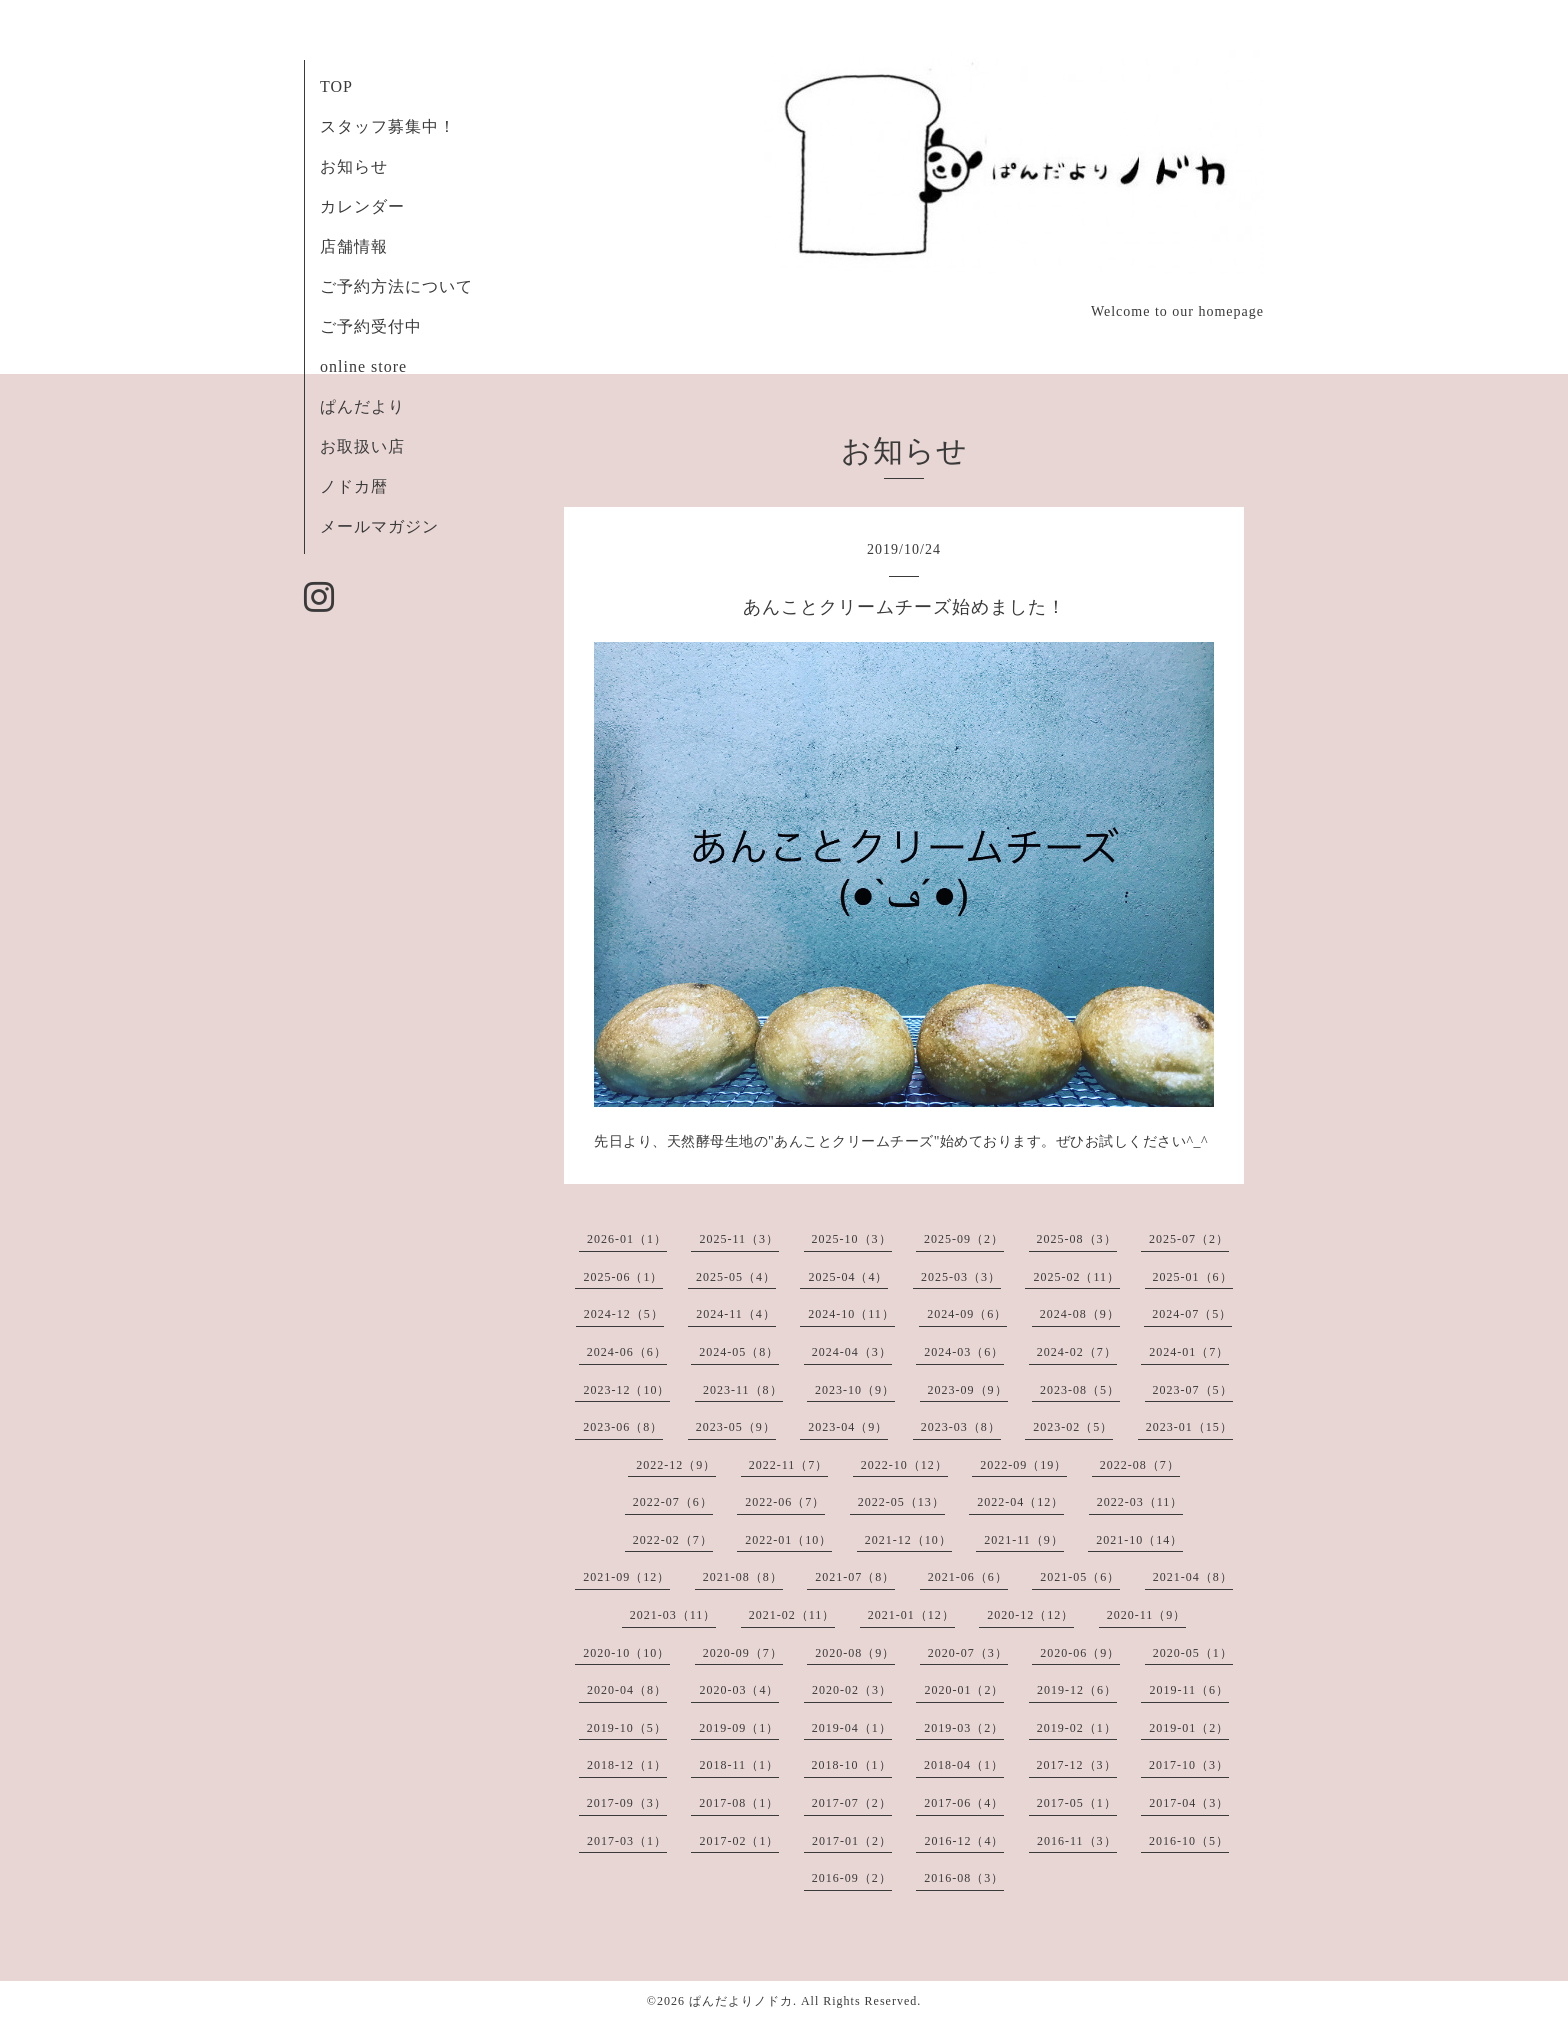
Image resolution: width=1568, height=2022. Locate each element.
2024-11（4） (736, 1314)
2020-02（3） (852, 1690)
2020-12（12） (1030, 1615)
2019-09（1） (739, 1728)
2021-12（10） (908, 1540)
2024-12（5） (624, 1314)
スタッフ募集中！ (388, 126)
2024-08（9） (1080, 1314)
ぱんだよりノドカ (741, 2001)
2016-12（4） (964, 1841)
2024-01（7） (1189, 1352)
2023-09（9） (968, 1390)
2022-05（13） (901, 1502)
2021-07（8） (855, 1577)
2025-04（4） (848, 1277)
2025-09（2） (964, 1239)
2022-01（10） (788, 1540)
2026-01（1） (627, 1239)
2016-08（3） (964, 1878)
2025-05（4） (736, 1277)
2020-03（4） (739, 1690)
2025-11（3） (739, 1239)
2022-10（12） (904, 1465)
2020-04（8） (627, 1690)
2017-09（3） (627, 1803)
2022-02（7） (673, 1540)
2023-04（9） (848, 1427)
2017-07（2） (852, 1803)
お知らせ (354, 166)
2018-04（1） (964, 1765)
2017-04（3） (1189, 1803)
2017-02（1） (739, 1841)
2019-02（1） (1077, 1728)
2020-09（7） (743, 1653)
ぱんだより (362, 406)
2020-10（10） (626, 1653)
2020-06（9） (1080, 1653)
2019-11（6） (1189, 1690)
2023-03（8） (961, 1427)
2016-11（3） (1077, 1841)
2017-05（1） (1077, 1803)
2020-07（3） (968, 1653)
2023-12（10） (626, 1390)
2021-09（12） (626, 1577)
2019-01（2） (1189, 1728)
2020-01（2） (964, 1690)
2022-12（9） (676, 1465)
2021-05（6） (1080, 1577)
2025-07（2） (1189, 1239)
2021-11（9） (1024, 1540)
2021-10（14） (1139, 1540)
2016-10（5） (1189, 1841)
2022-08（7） (1140, 1465)
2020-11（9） (1147, 1615)
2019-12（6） (1077, 1690)
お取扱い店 (362, 446)
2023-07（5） (1193, 1390)
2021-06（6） (968, 1577)
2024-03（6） (964, 1352)
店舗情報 (354, 246)
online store (363, 366)
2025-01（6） (1193, 1277)
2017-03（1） (627, 1841)
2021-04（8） (1193, 1577)
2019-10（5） (627, 1728)
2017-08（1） (739, 1803)
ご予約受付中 (371, 326)
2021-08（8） (743, 1577)
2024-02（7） (1077, 1352)
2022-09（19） (1023, 1465)
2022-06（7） (785, 1502)
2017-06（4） (964, 1803)
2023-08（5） (1080, 1390)
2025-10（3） (852, 1239)
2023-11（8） (743, 1390)
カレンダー (362, 206)
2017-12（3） (1077, 1765)
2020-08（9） (855, 1653)
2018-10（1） (852, 1765)
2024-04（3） (852, 1352)
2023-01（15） (1189, 1427)
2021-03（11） (673, 1615)
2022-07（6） (673, 1502)
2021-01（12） (911, 1615)
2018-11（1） (739, 1765)
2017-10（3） (1189, 1765)
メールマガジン (379, 526)
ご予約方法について (396, 286)
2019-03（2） (964, 1728)
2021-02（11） (792, 1615)
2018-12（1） (627, 1765)
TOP (336, 86)
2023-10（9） (855, 1390)
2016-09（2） (852, 1878)
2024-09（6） (967, 1314)
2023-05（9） (736, 1427)
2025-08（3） (1077, 1239)
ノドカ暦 (354, 486)
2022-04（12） (1020, 1502)
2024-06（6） (627, 1352)
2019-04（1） (852, 1728)
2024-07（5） (1192, 1314)
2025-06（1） (623, 1277)
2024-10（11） (851, 1314)
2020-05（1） (1193, 1653)
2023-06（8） (623, 1427)
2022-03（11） (1140, 1502)
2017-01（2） (852, 1841)
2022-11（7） (789, 1465)
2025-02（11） (1076, 1277)
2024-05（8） (739, 1352)
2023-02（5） (1073, 1427)
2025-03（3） (961, 1277)
